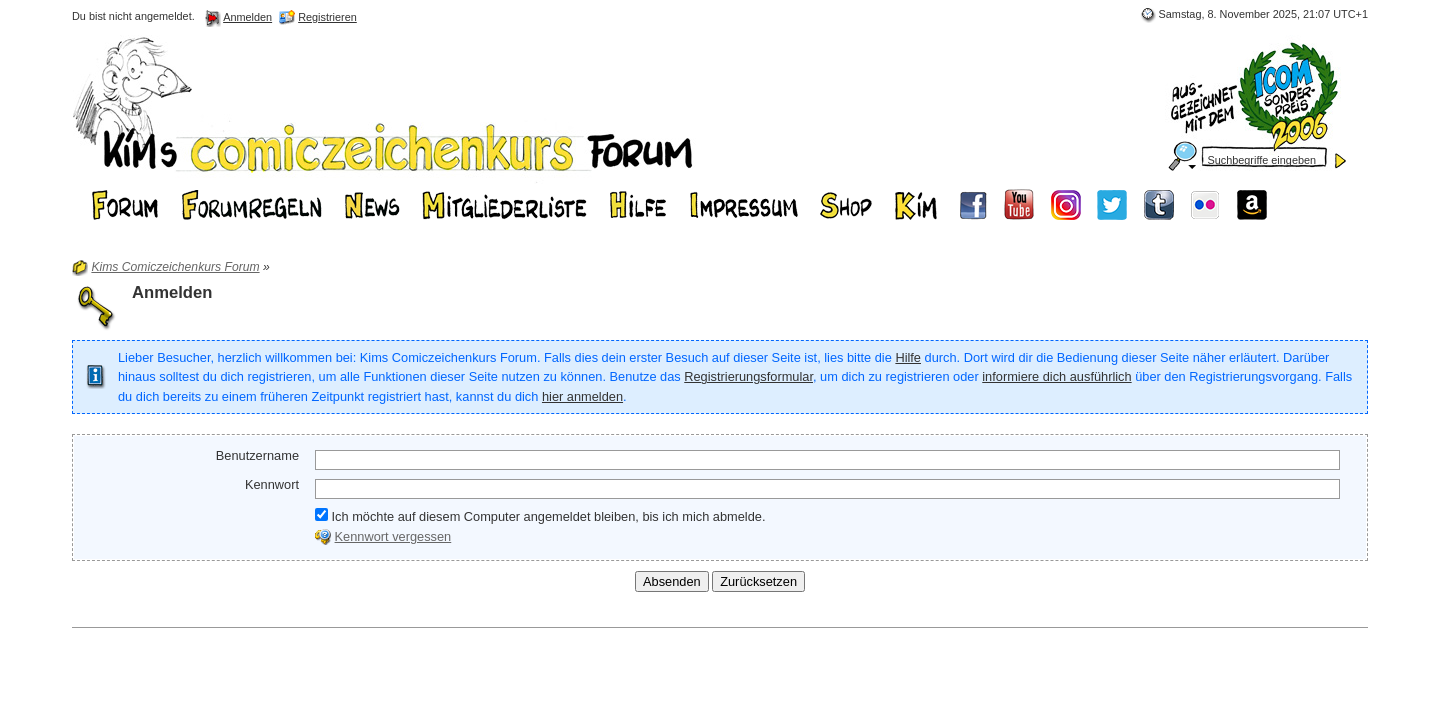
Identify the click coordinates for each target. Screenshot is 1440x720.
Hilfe (908, 357)
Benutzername (257, 455)
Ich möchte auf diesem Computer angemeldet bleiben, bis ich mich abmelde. (540, 516)
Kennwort (272, 484)
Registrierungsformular (748, 376)
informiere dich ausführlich (1056, 376)
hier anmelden (582, 396)
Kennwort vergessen (393, 536)
